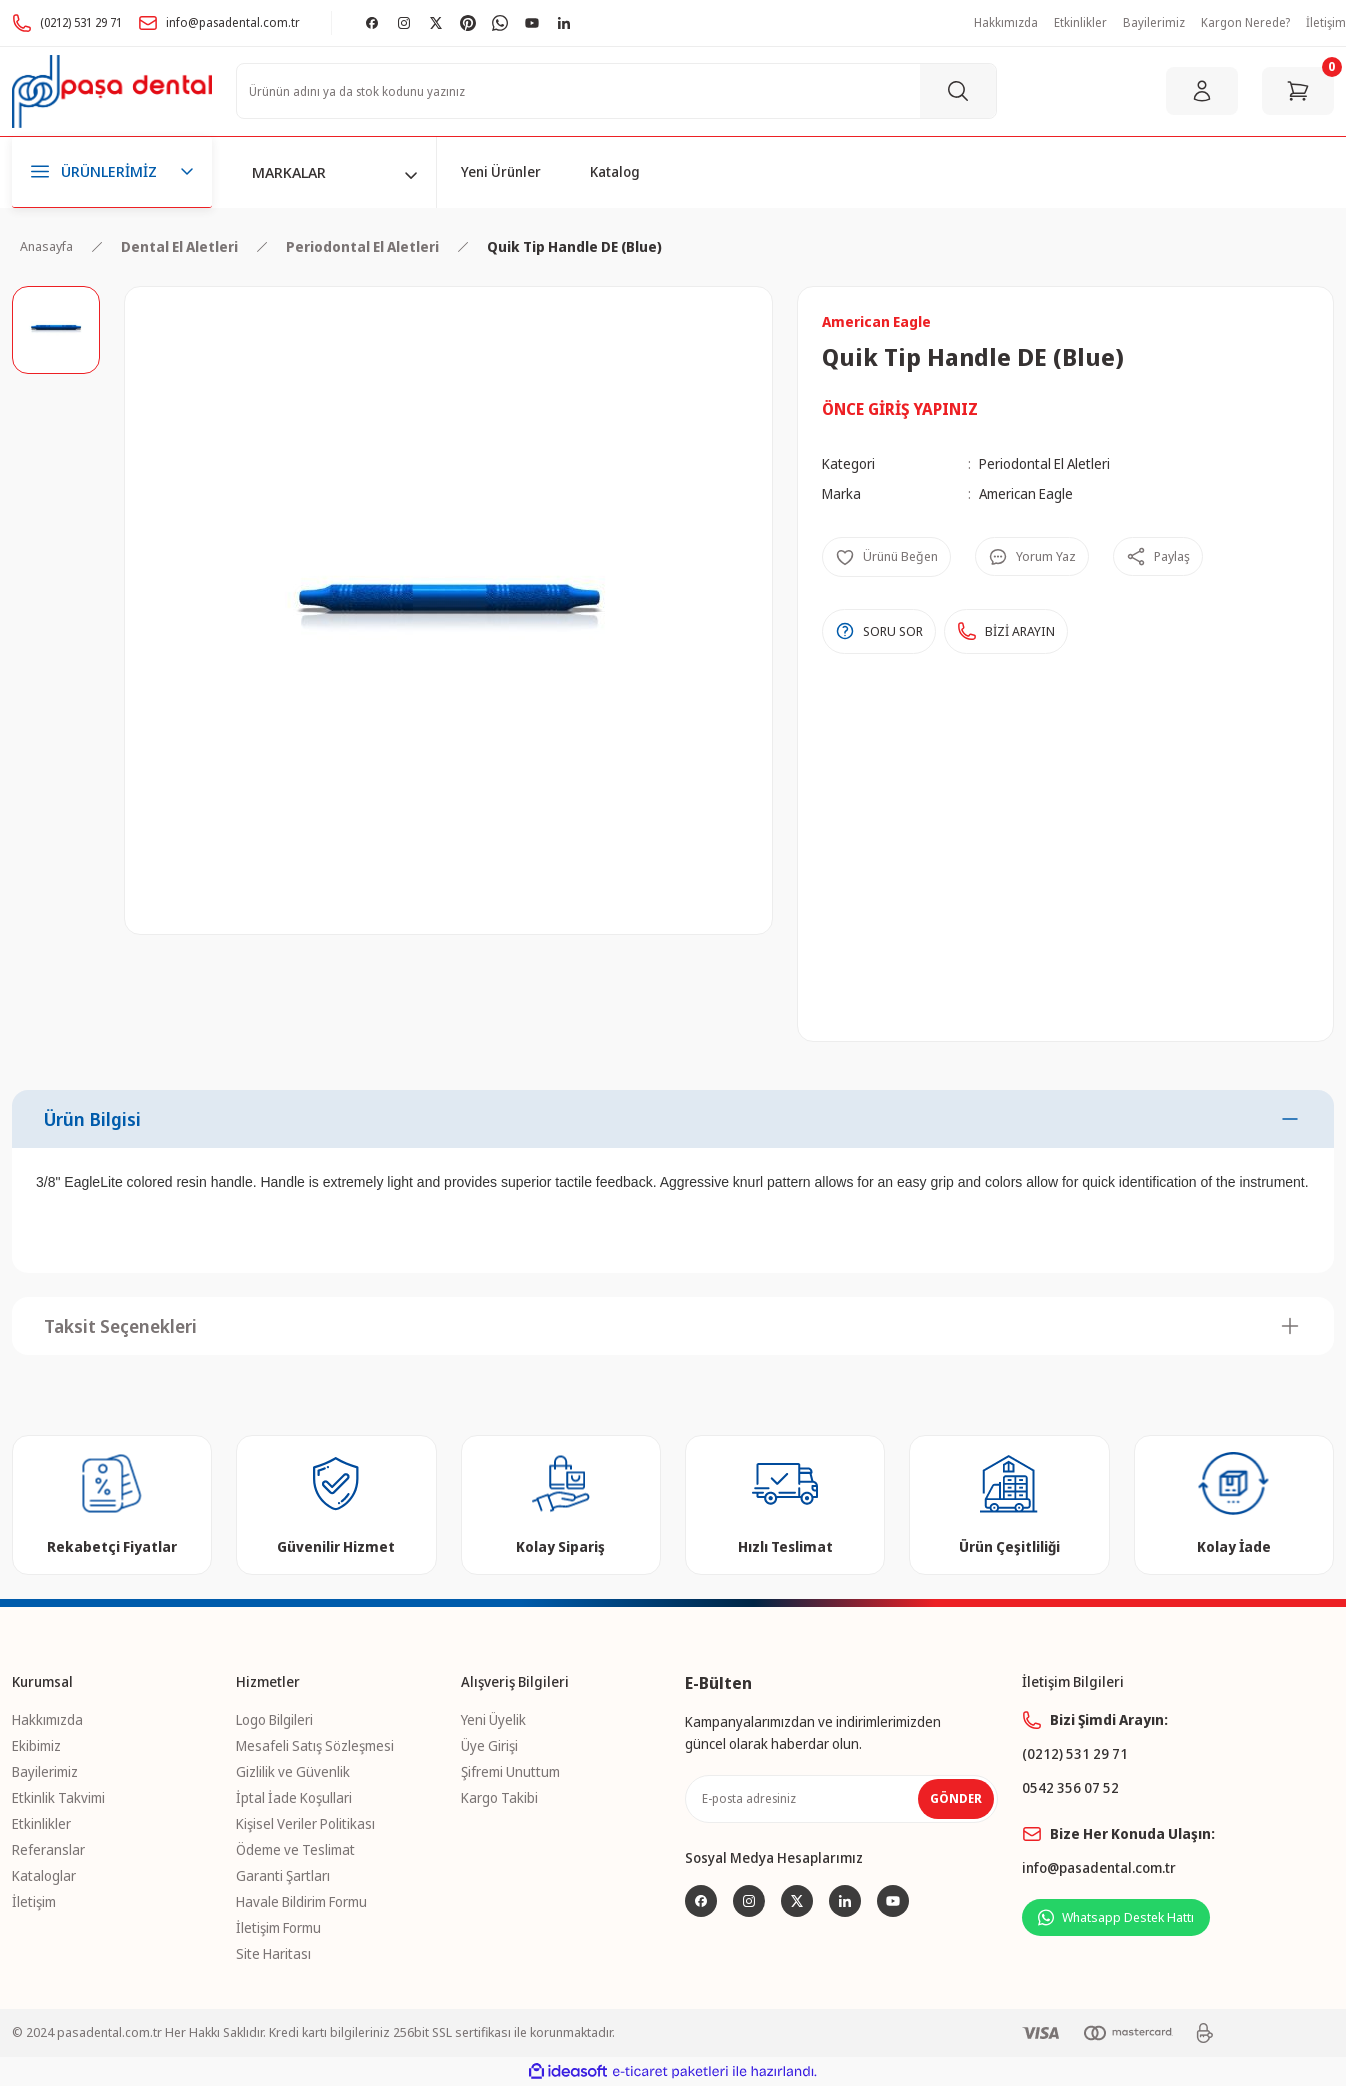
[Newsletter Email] (841, 1799)
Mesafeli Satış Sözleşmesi (315, 1745)
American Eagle (1026, 493)
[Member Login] (1202, 91)
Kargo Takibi (499, 1797)
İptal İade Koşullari (294, 1797)
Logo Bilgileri (274, 1719)
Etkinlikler (41, 1823)
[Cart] (1298, 91)
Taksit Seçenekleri (120, 1326)
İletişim (34, 1901)
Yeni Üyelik (493, 1719)
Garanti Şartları (283, 1875)
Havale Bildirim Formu (301, 1901)
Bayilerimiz (45, 1771)
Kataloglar (44, 1875)
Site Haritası (273, 1953)
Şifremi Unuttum (510, 1771)
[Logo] (112, 91)
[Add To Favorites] (886, 557)
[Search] (616, 91)
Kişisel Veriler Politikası (305, 1823)
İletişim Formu (278, 1927)
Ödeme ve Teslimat (295, 1849)
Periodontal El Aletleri (1044, 463)
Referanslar (48, 1849)
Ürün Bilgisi (92, 1119)
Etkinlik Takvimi (58, 1797)
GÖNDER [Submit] (956, 1798)
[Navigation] (112, 172)
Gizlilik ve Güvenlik (293, 1771)
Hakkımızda (47, 1719)
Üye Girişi (489, 1745)
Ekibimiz (36, 1745)
